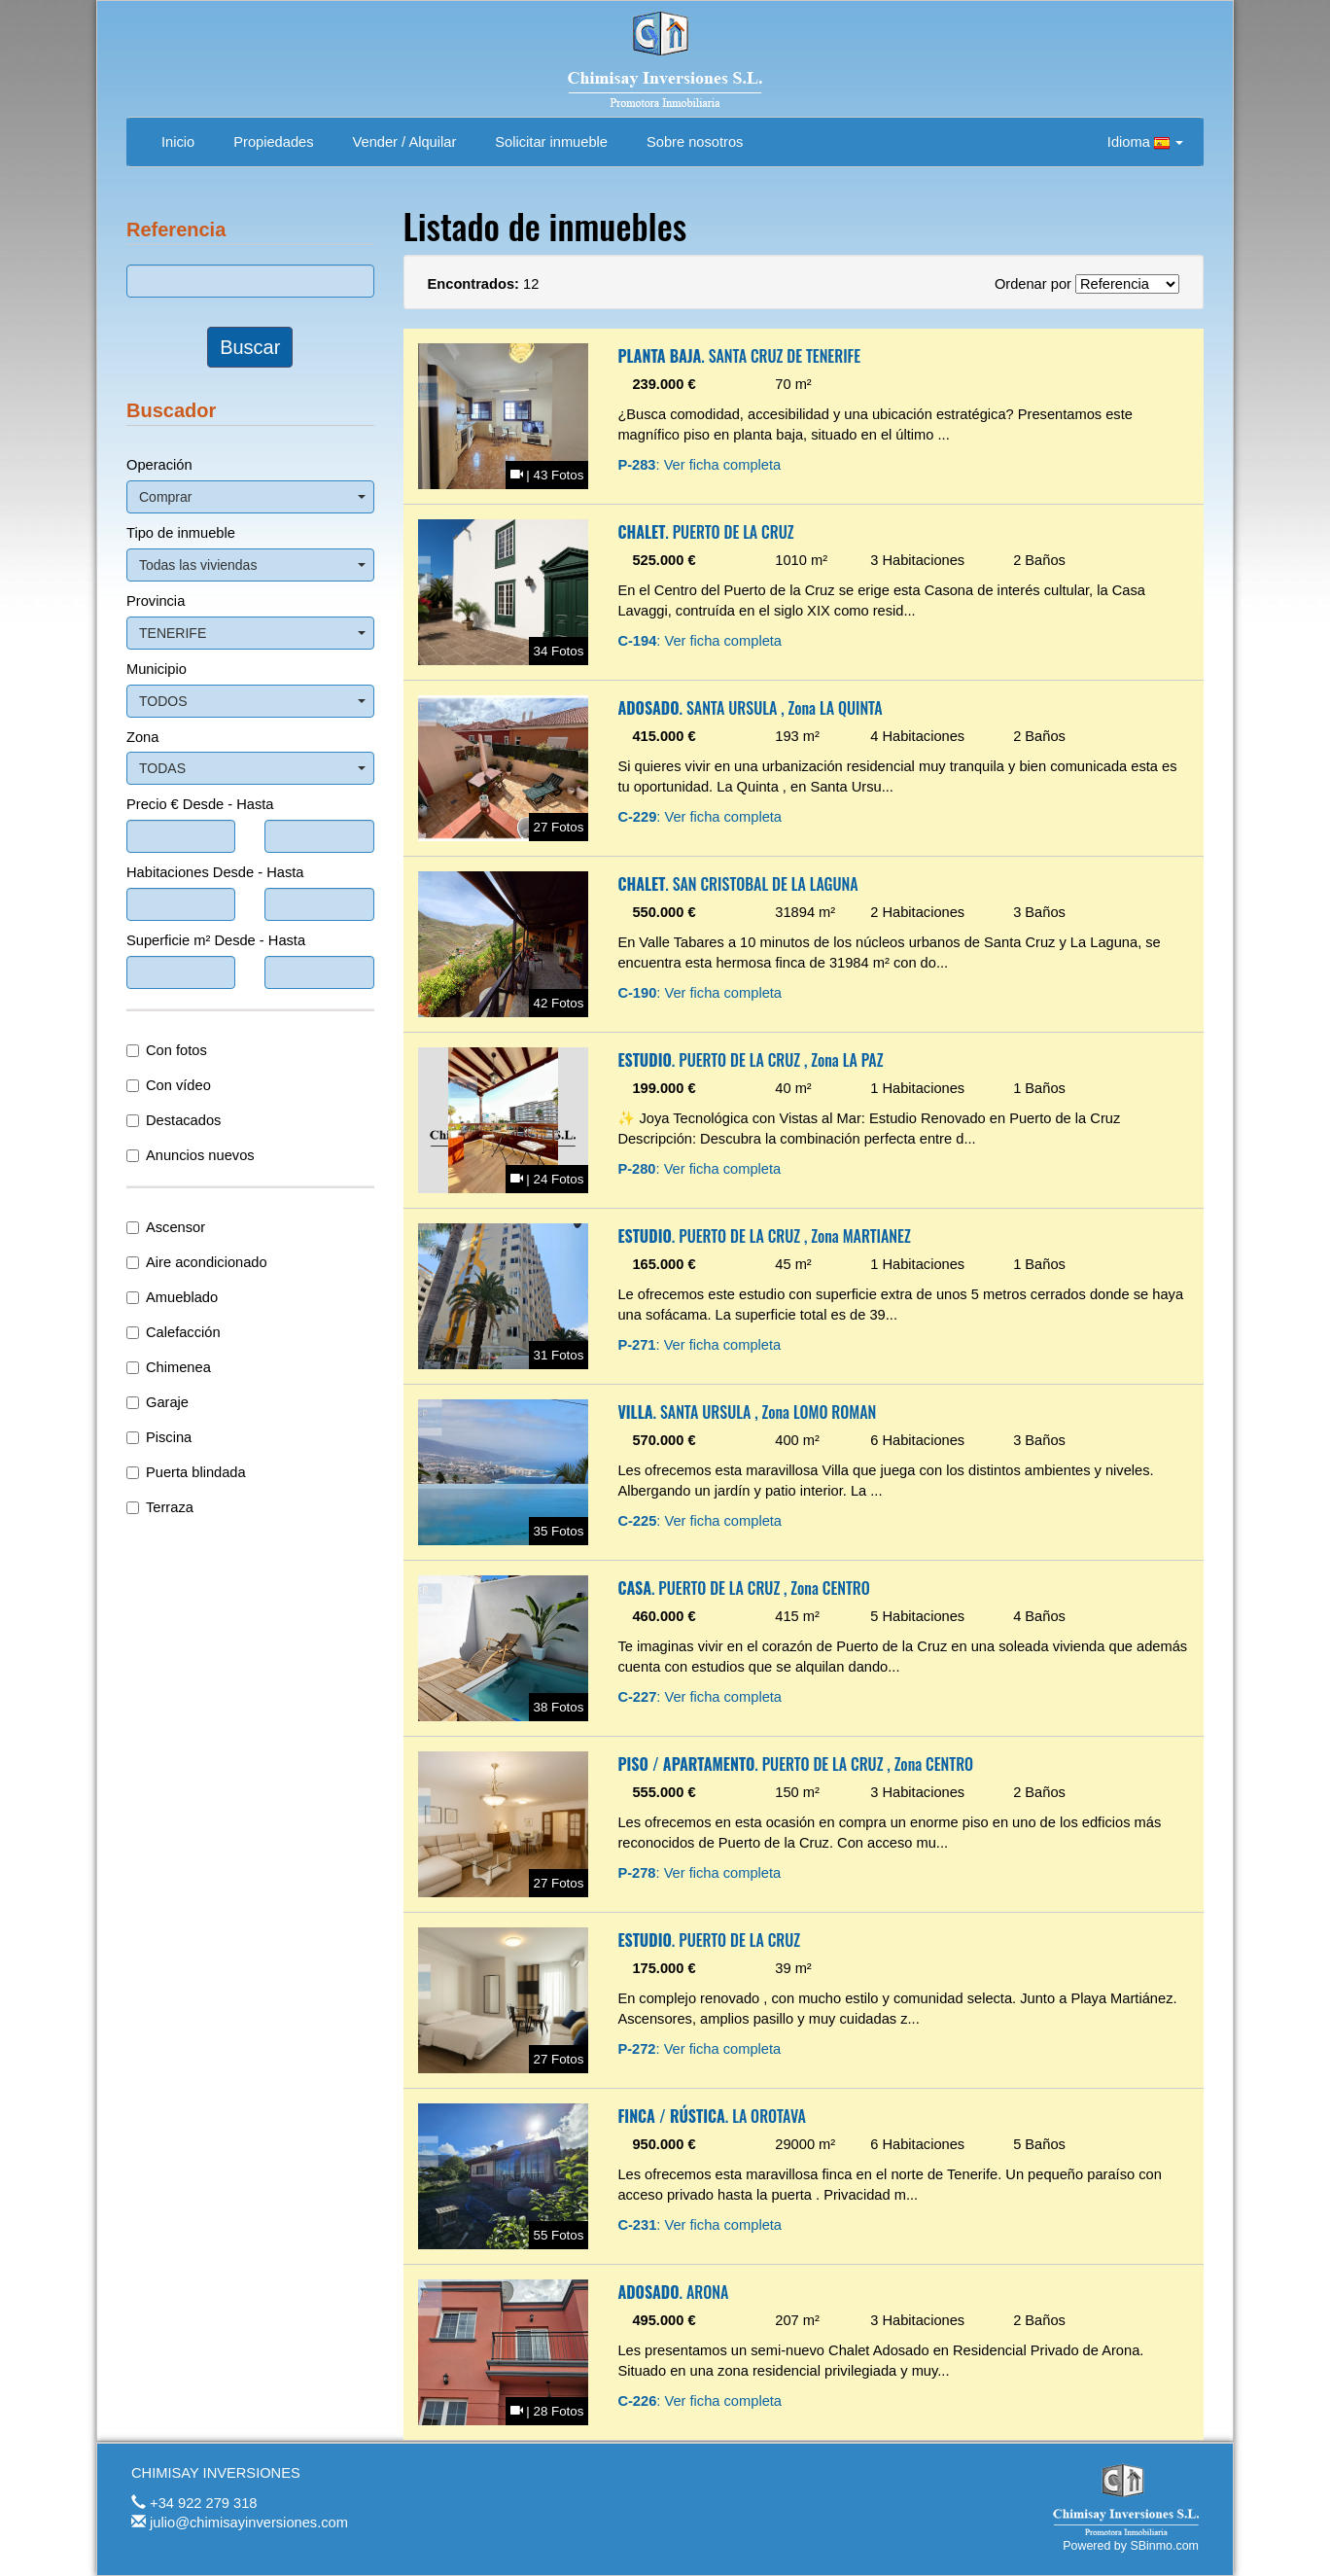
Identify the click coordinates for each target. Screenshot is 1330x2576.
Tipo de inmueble (180, 533)
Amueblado (172, 1297)
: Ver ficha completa (699, 465)
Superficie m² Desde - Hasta (215, 940)
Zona (142, 737)
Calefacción (173, 1332)
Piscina (159, 1437)
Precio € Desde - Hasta (200, 804)
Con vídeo (168, 1085)
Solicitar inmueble (551, 142)
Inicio (177, 142)
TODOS (252, 701)
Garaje (157, 1402)
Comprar (252, 497)
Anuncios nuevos (190, 1155)
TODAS (252, 768)
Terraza (159, 1507)
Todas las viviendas (252, 565)
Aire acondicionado (196, 1262)
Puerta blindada (186, 1472)
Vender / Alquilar (405, 142)
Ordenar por (1033, 284)
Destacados (173, 1120)
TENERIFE (252, 633)
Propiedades (273, 142)
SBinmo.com (1164, 2546)
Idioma (1145, 142)
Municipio (156, 669)
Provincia (155, 601)
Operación (159, 465)
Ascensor (165, 1227)
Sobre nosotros (695, 142)
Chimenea (168, 1367)
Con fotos (166, 1050)
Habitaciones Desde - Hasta (214, 872)
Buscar (250, 347)
